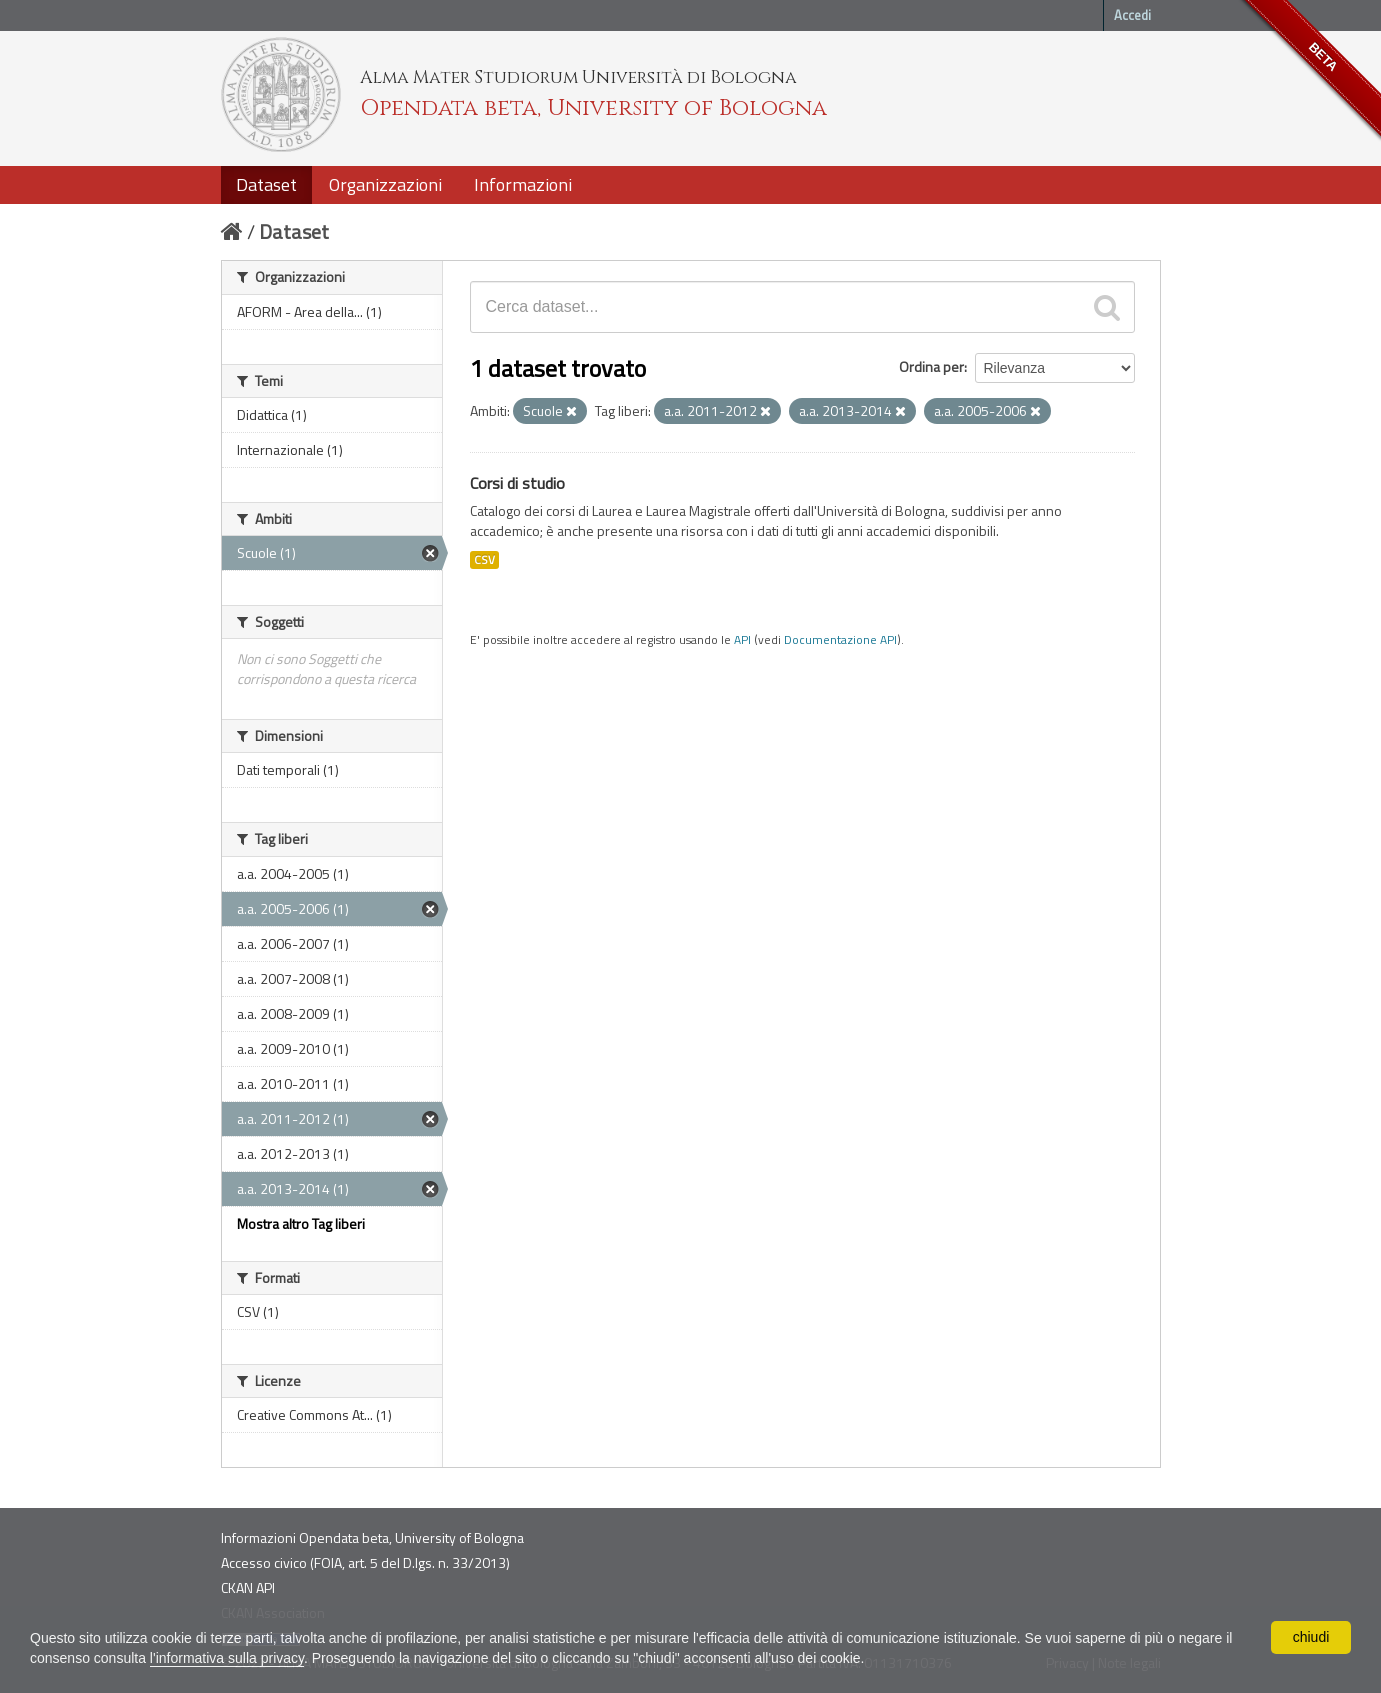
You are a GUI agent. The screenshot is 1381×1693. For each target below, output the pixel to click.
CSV (484, 560)
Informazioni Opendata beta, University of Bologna (372, 1537)
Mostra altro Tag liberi (301, 1223)
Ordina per (931, 366)
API (742, 640)
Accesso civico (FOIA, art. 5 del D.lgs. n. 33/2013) (365, 1562)
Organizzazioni (385, 184)
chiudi (1311, 1637)
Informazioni (523, 184)
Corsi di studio (517, 483)
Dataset (266, 184)
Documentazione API (840, 640)
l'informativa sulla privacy (227, 1658)
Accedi (1132, 15)
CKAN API (248, 1587)
